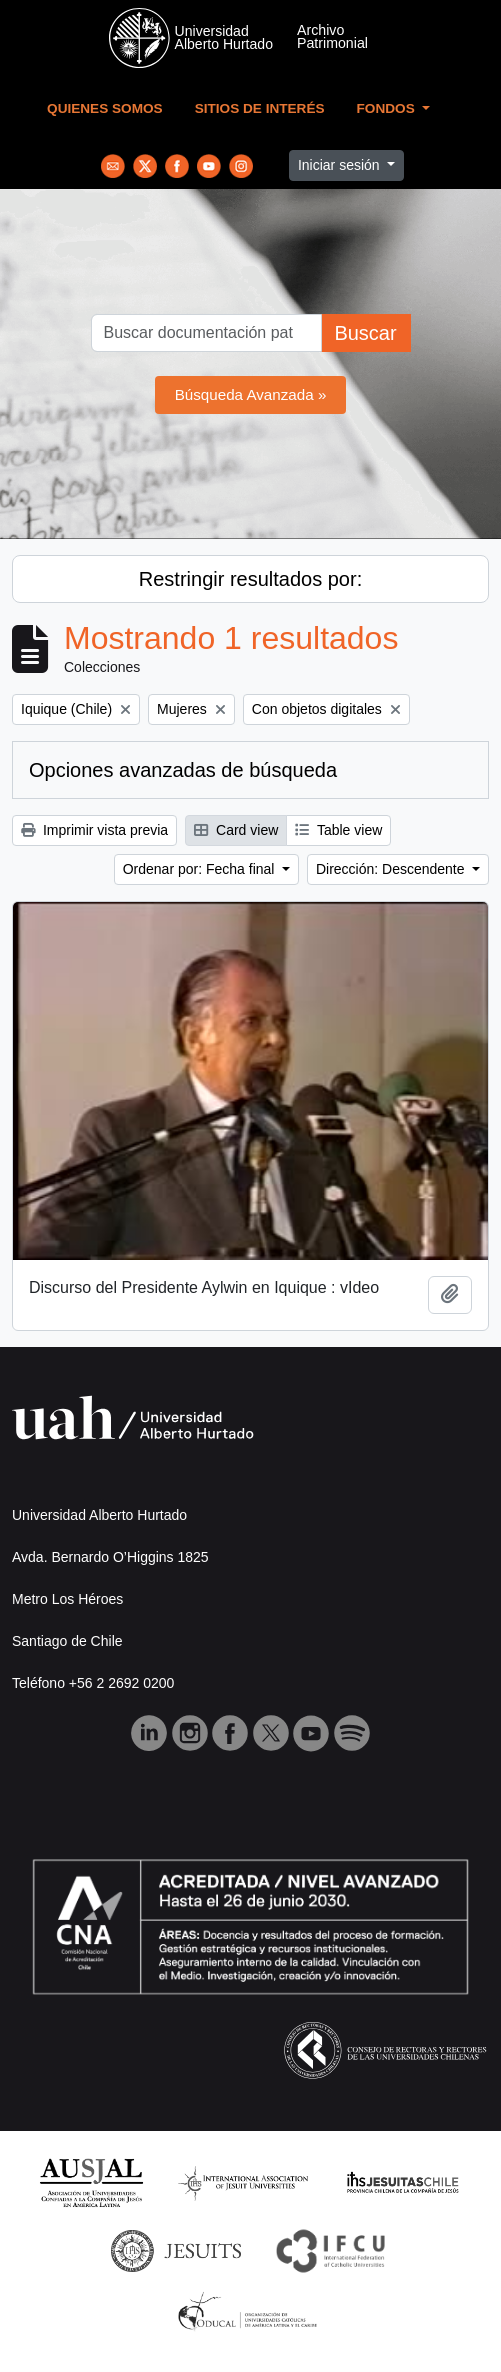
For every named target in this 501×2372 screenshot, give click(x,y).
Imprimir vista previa (94, 830)
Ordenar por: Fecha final (201, 869)
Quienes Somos (105, 108)
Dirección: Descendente (392, 869)
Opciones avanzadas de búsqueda (183, 770)
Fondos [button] (388, 108)
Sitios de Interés (260, 108)
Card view (236, 830)
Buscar (365, 333)
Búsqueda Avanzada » (251, 394)
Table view (338, 830)
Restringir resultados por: (250, 579)
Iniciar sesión (341, 165)
